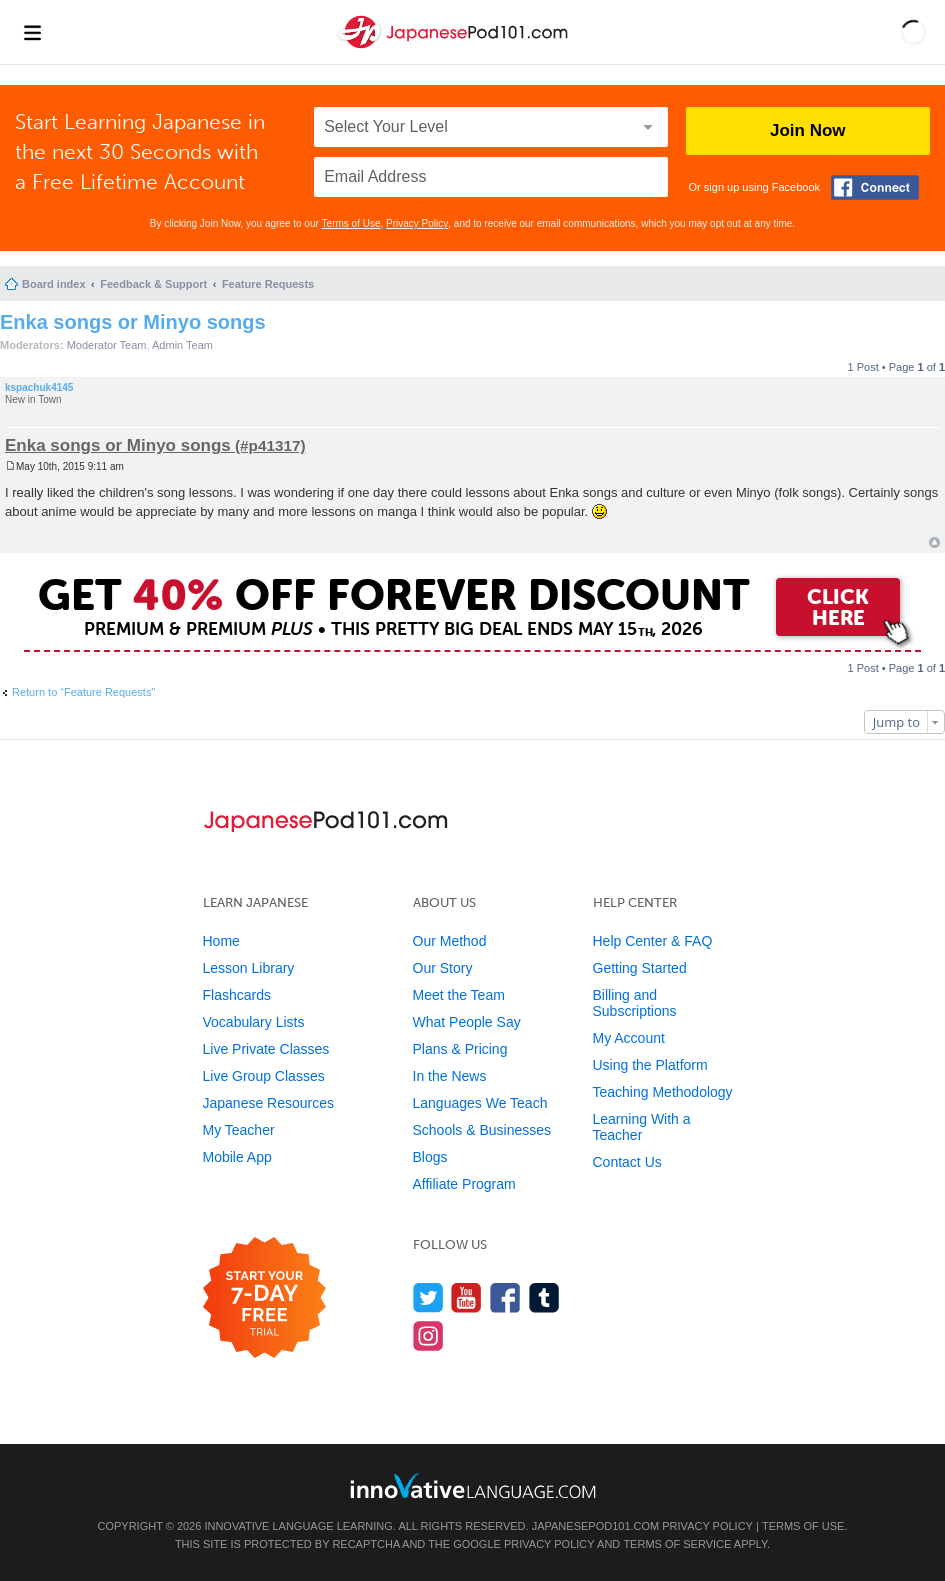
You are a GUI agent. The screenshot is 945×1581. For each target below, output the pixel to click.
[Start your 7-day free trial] (264, 1298)
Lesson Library (249, 968)
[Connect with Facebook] (875, 187)
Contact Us (627, 1162)
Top (934, 542)
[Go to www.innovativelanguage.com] (473, 1485)
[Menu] (32, 32)
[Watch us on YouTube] (466, 1297)
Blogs (430, 1157)
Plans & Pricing (460, 1049)
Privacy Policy (417, 223)
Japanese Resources (269, 1103)
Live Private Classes (266, 1049)
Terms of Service (677, 1544)
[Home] (455, 48)
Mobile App (237, 1157)
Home (221, 941)
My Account (629, 1038)
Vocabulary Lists (254, 1022)
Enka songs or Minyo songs (133, 322)
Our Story (443, 968)
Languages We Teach (480, 1103)
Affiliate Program (464, 1184)
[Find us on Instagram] (428, 1335)
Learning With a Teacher (642, 1127)
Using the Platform (650, 1065)
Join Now (808, 130)
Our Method (450, 941)
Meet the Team (459, 995)
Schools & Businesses (482, 1130)
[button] (913, 32)
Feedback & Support (153, 284)
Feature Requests (268, 284)
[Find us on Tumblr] (544, 1297)
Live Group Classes (264, 1076)
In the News (450, 1076)
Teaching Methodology (663, 1092)
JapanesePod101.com (596, 1526)
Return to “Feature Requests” (83, 692)
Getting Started (640, 968)
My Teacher (239, 1130)
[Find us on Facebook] (505, 1297)
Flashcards (237, 995)
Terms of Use (351, 223)
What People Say (467, 1022)
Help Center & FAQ (653, 941)
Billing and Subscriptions (635, 1003)
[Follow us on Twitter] (428, 1297)
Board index (54, 284)
